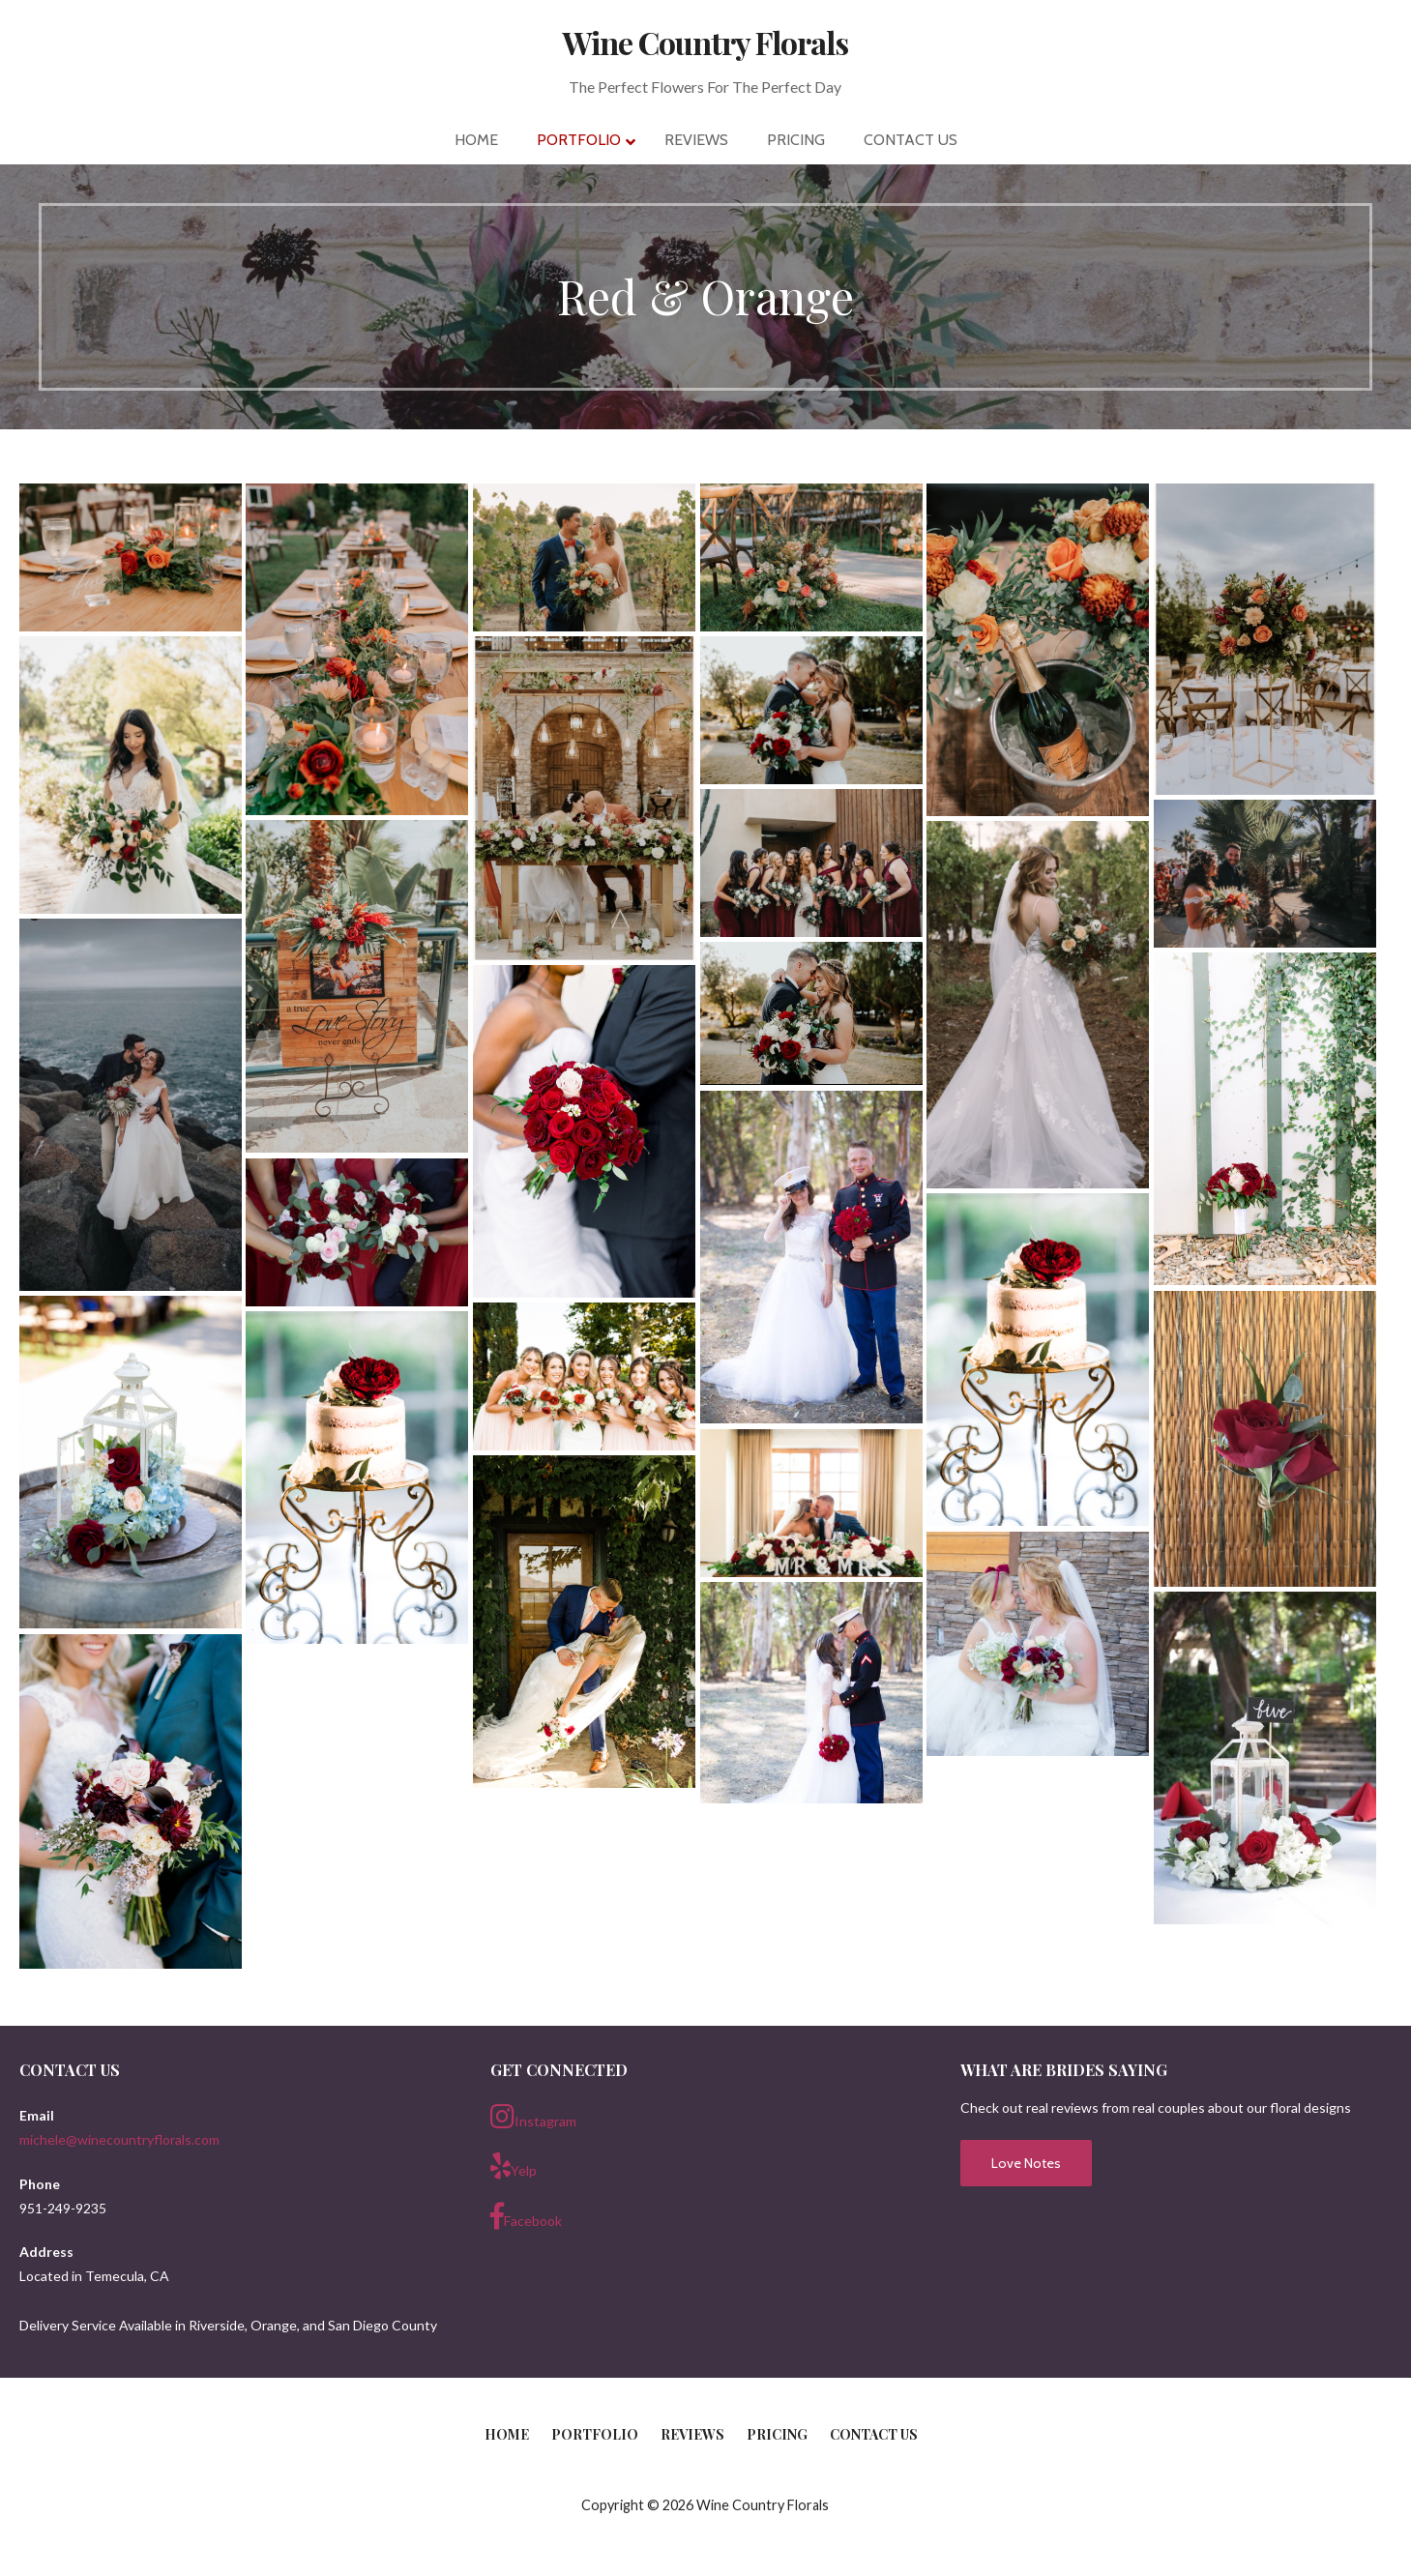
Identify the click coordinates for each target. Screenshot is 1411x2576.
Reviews (692, 2434)
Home (507, 2434)
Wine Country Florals (706, 42)
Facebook (526, 2216)
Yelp (513, 2166)
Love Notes (1026, 2163)
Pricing (777, 2434)
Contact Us (874, 2434)
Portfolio (594, 2434)
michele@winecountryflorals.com (119, 2139)
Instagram (533, 2116)
